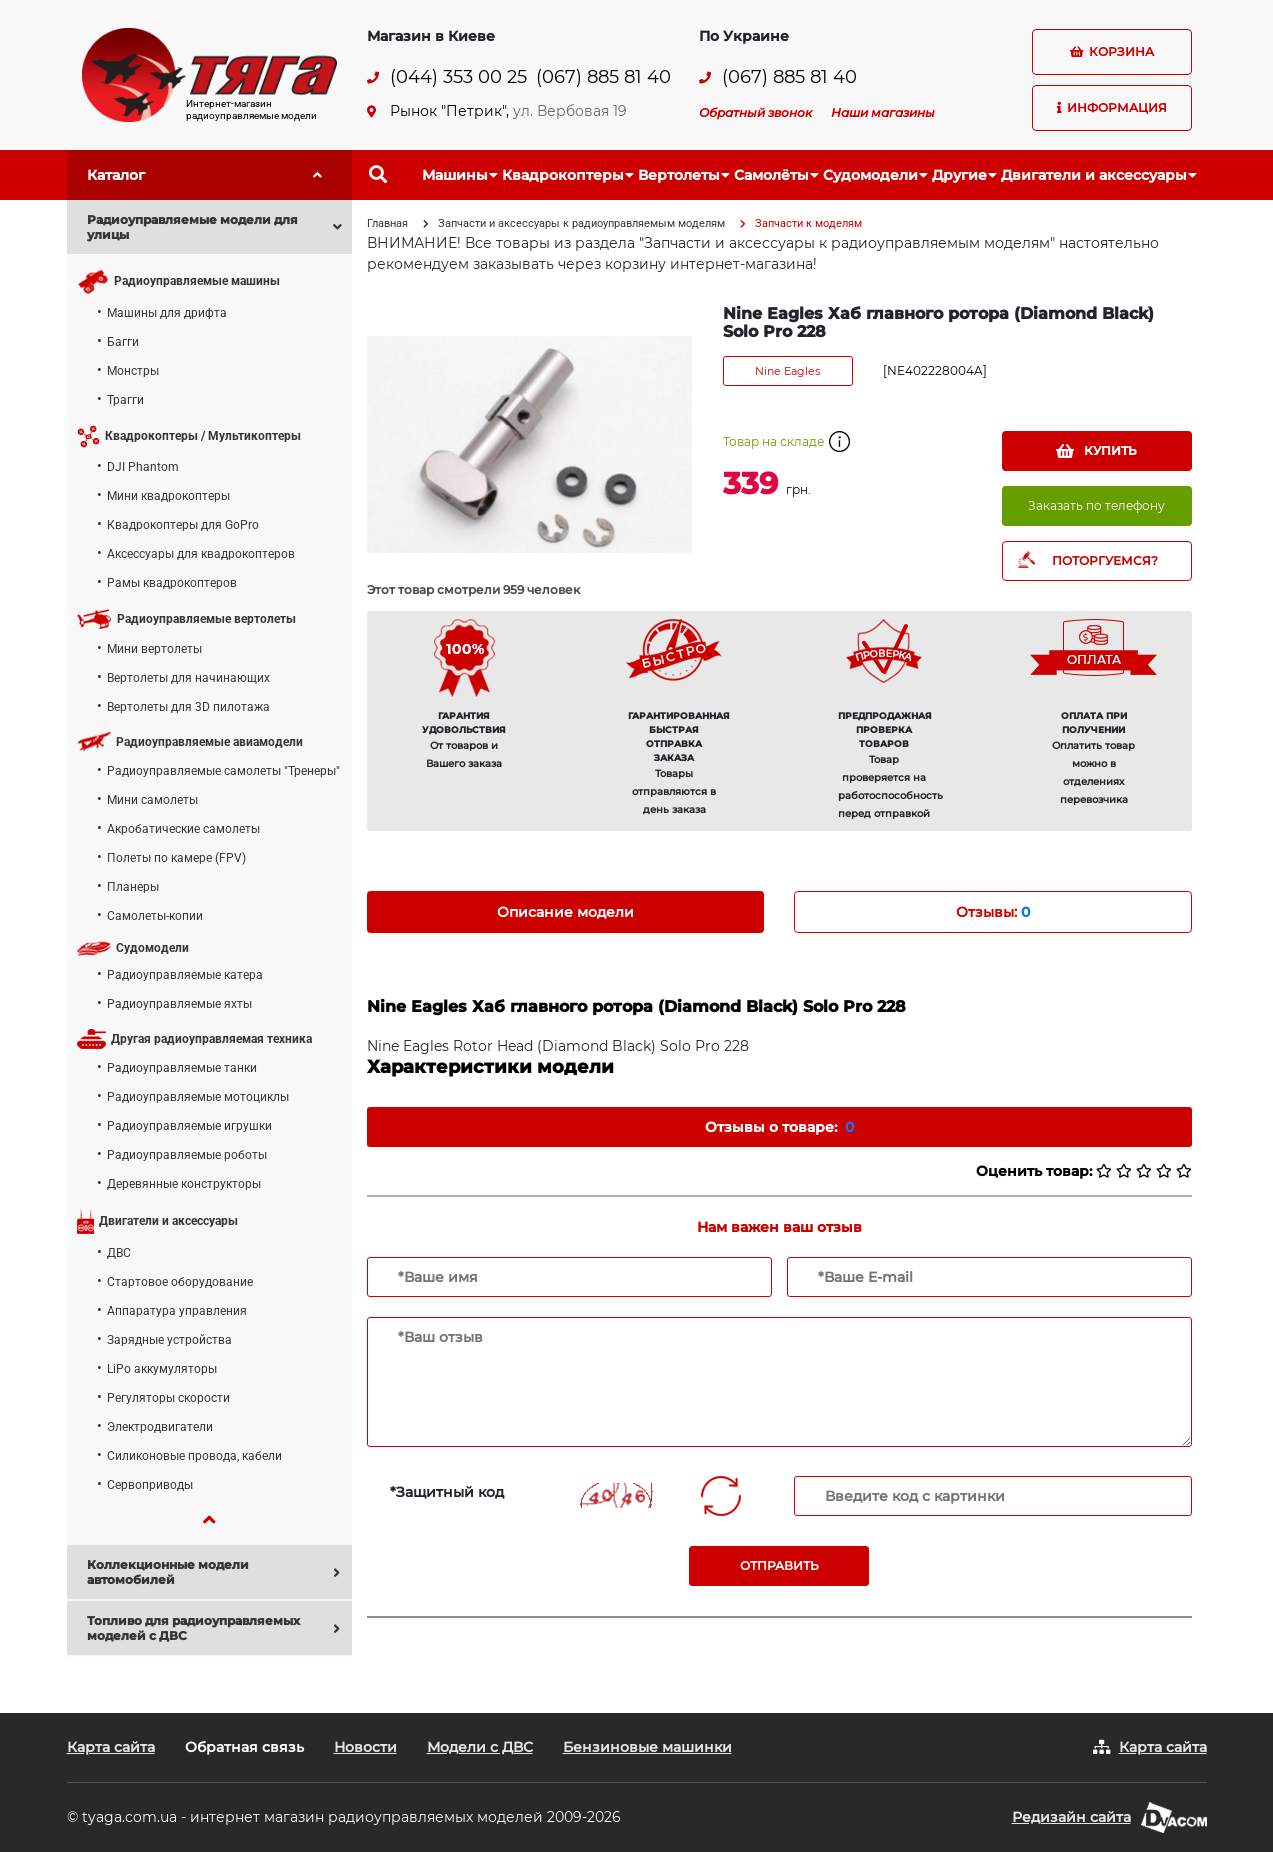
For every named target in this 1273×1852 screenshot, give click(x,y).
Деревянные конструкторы (184, 1184)
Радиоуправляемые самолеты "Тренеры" (223, 771)
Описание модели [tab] (565, 912)
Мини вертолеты (154, 649)
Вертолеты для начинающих (188, 678)
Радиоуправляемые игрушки (189, 1126)
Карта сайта (111, 1747)
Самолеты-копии (155, 916)
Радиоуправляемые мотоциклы (198, 1097)
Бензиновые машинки (647, 1747)
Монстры (133, 371)
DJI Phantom (143, 467)
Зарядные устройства (169, 1340)
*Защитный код (447, 1492)
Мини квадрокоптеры (168, 496)
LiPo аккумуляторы (162, 1369)
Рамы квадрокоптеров (172, 583)
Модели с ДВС (480, 1747)
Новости (365, 1747)
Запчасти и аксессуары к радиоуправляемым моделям (581, 223)
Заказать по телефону (1096, 505)
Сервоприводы (150, 1485)
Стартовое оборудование (180, 1282)
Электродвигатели (160, 1427)
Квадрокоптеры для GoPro (183, 525)
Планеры (133, 887)
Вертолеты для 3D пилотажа (188, 707)
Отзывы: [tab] (993, 912)
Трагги (125, 400)
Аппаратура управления (177, 1311)
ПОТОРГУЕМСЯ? (1105, 560)
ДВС (119, 1253)
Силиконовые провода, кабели (194, 1456)
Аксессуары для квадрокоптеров (201, 554)
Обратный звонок (755, 112)
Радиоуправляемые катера (185, 975)
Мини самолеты (152, 800)
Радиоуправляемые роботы (187, 1155)
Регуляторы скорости (168, 1398)
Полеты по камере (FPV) (176, 858)
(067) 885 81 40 (603, 77)
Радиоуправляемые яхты (179, 1004)
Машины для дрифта (167, 313)
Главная (387, 223)
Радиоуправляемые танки (182, 1068)
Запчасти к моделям (808, 223)
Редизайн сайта (1071, 1817)
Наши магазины (883, 112)
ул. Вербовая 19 (570, 111)
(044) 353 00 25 (458, 77)
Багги (123, 342)
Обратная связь (244, 1747)
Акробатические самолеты (183, 829)
